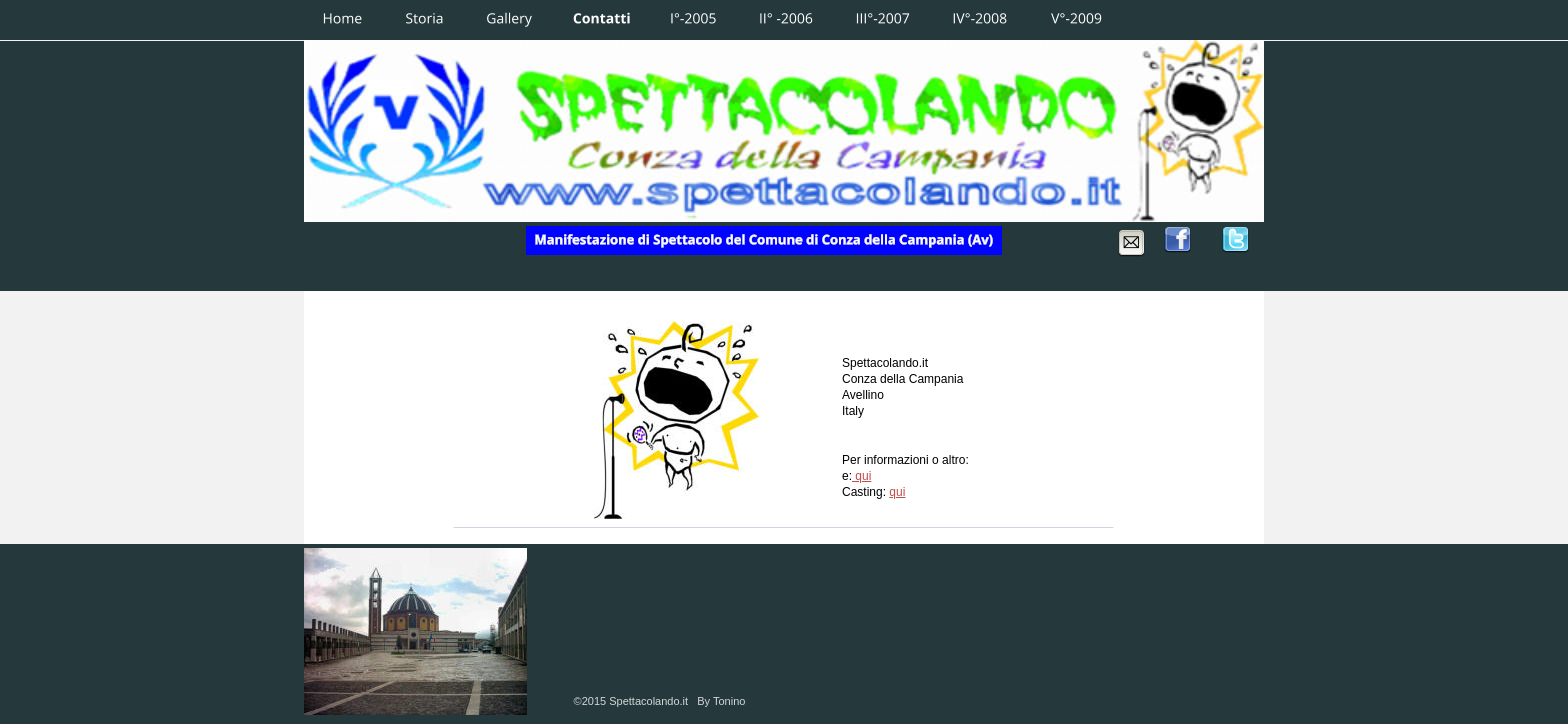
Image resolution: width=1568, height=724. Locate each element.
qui (861, 476)
